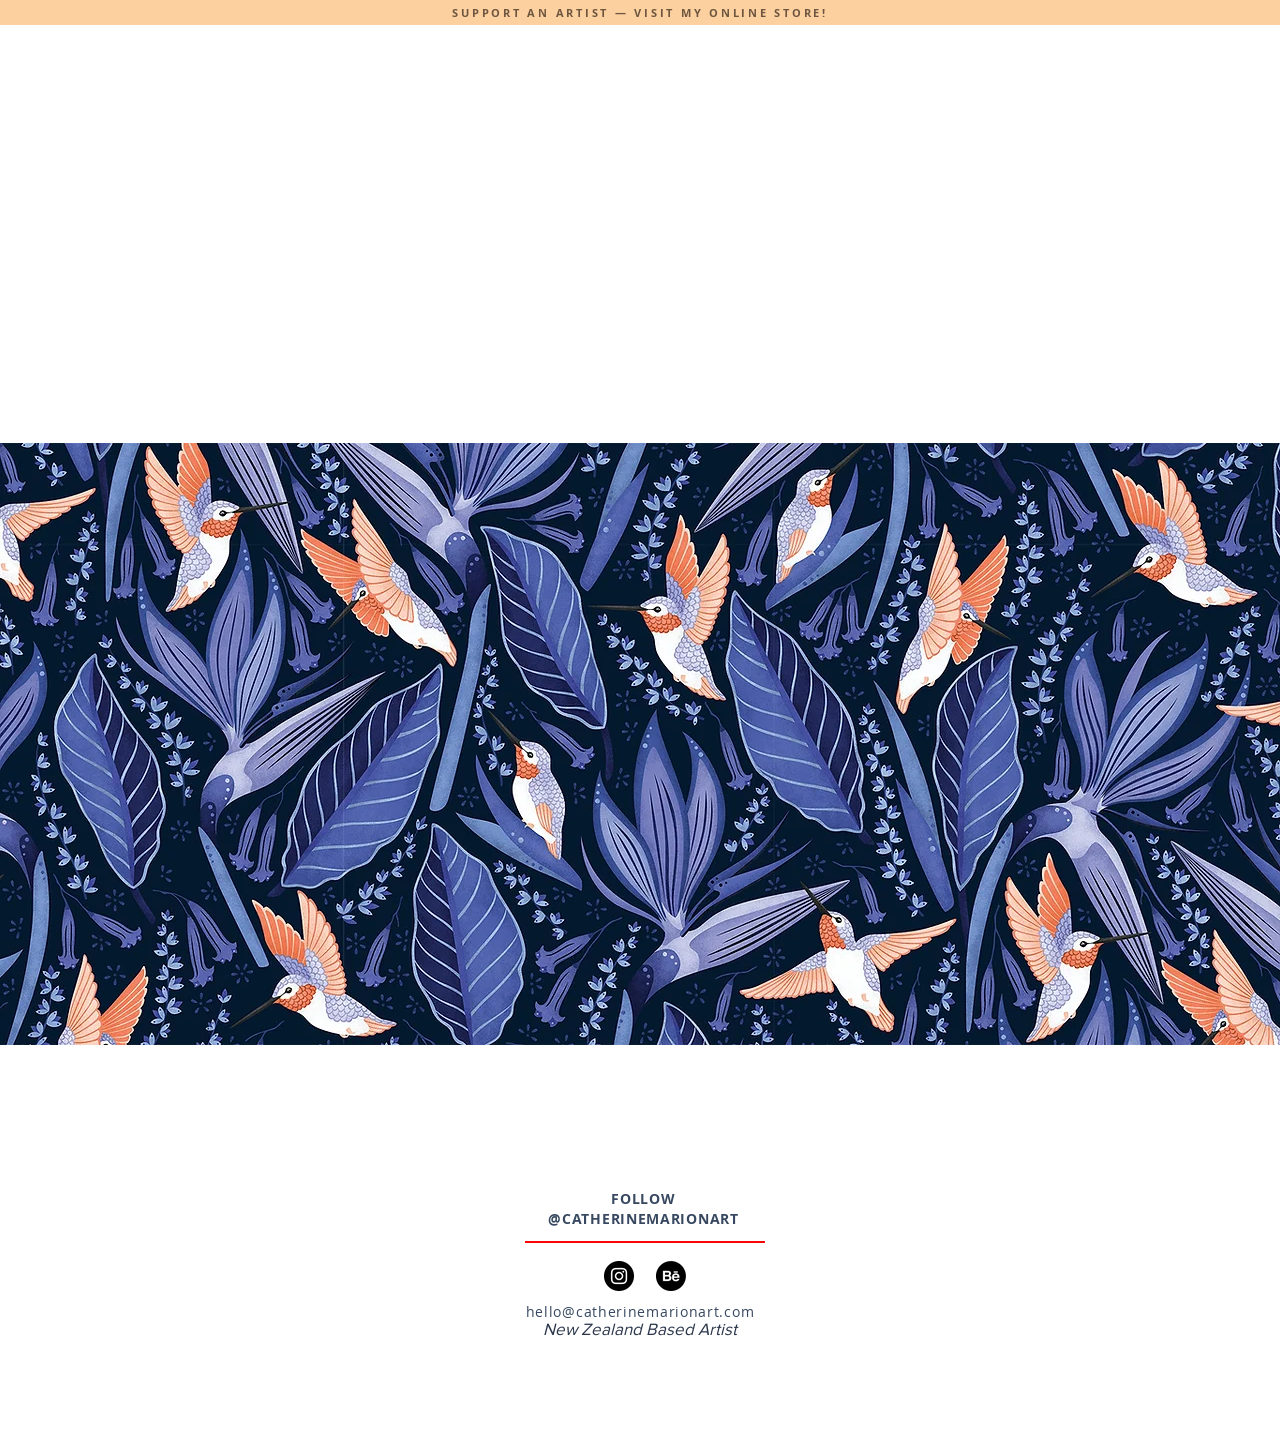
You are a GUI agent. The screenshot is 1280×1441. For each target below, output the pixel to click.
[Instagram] (619, 1276)
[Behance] (671, 1276)
